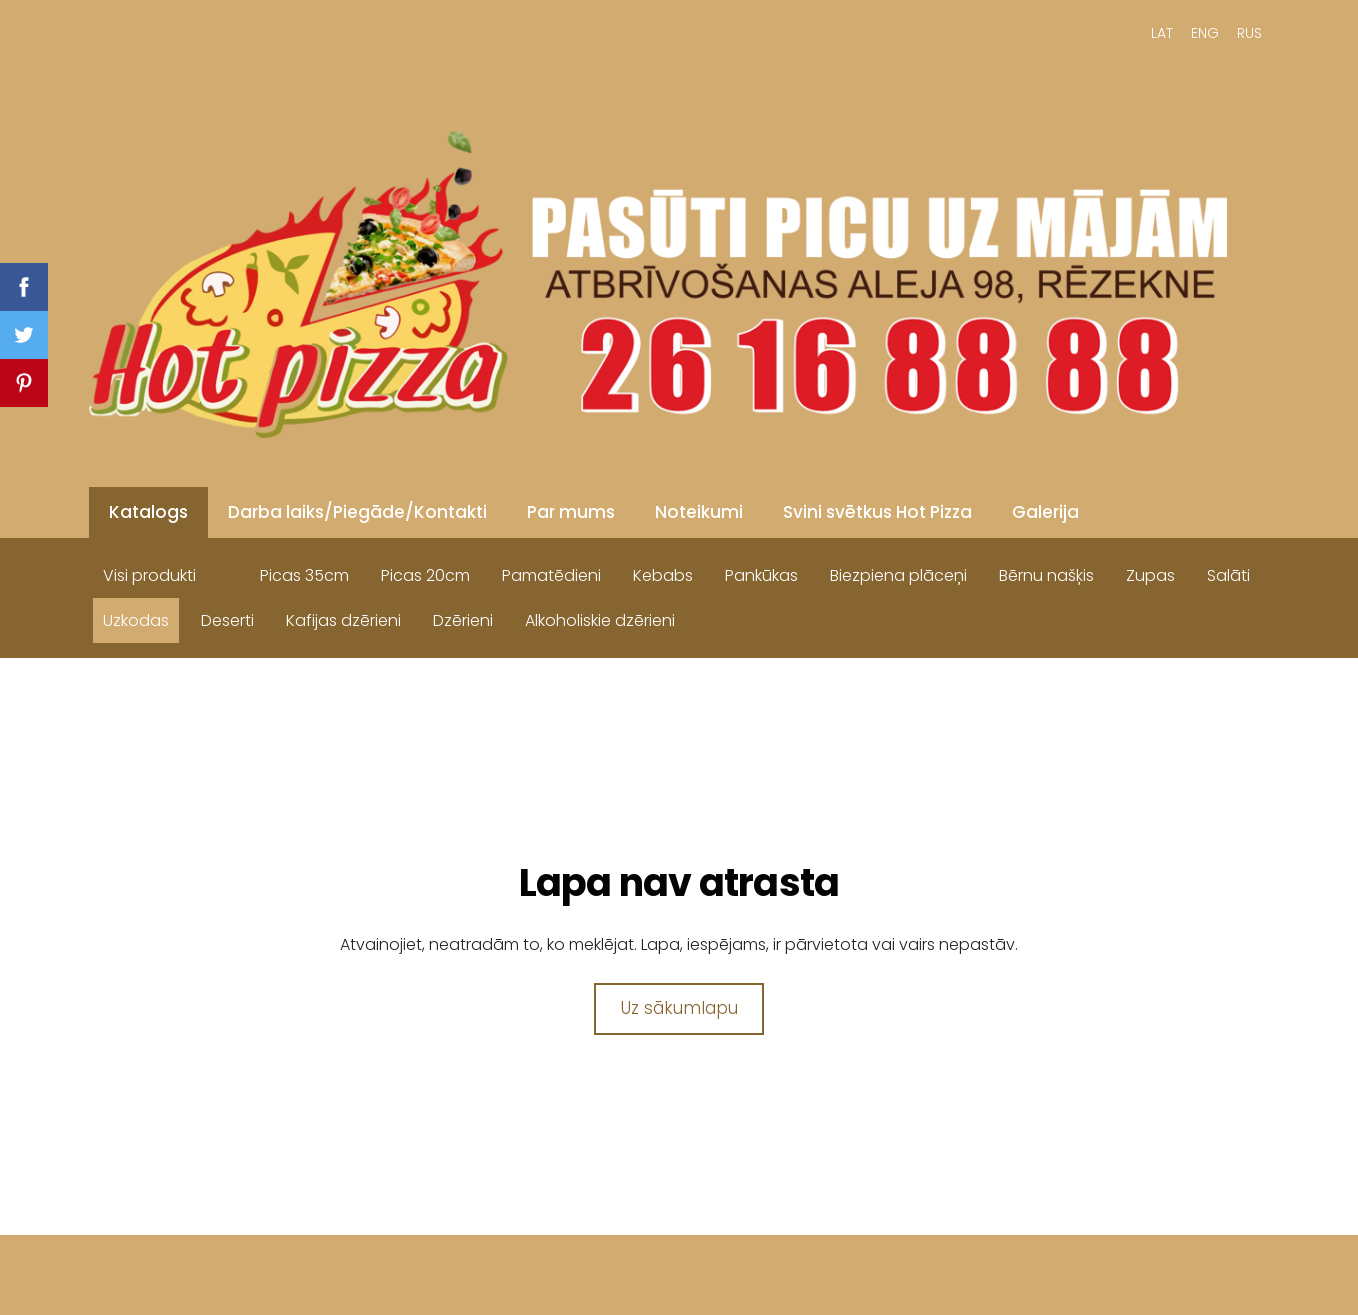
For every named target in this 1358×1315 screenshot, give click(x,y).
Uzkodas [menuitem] (136, 620)
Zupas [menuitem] (1150, 575)
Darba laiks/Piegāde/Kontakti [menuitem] (357, 512)
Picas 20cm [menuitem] (425, 575)
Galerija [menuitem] (1045, 512)
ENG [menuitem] (1205, 33)
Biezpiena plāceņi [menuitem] (898, 575)
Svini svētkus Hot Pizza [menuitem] (877, 512)
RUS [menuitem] (1249, 33)
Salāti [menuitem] (1228, 575)
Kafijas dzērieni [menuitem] (343, 620)
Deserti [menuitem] (227, 620)
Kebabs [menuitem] (663, 575)
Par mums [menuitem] (571, 512)
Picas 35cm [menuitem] (304, 575)
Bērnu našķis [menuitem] (1046, 575)
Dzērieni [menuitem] (463, 620)
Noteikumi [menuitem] (699, 512)
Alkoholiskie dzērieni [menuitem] (600, 620)
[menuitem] (228, 571)
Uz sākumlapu (679, 1008)
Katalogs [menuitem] (148, 512)
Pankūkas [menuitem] (761, 575)
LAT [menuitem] (1162, 33)
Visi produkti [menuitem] (149, 575)
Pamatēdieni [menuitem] (551, 575)
